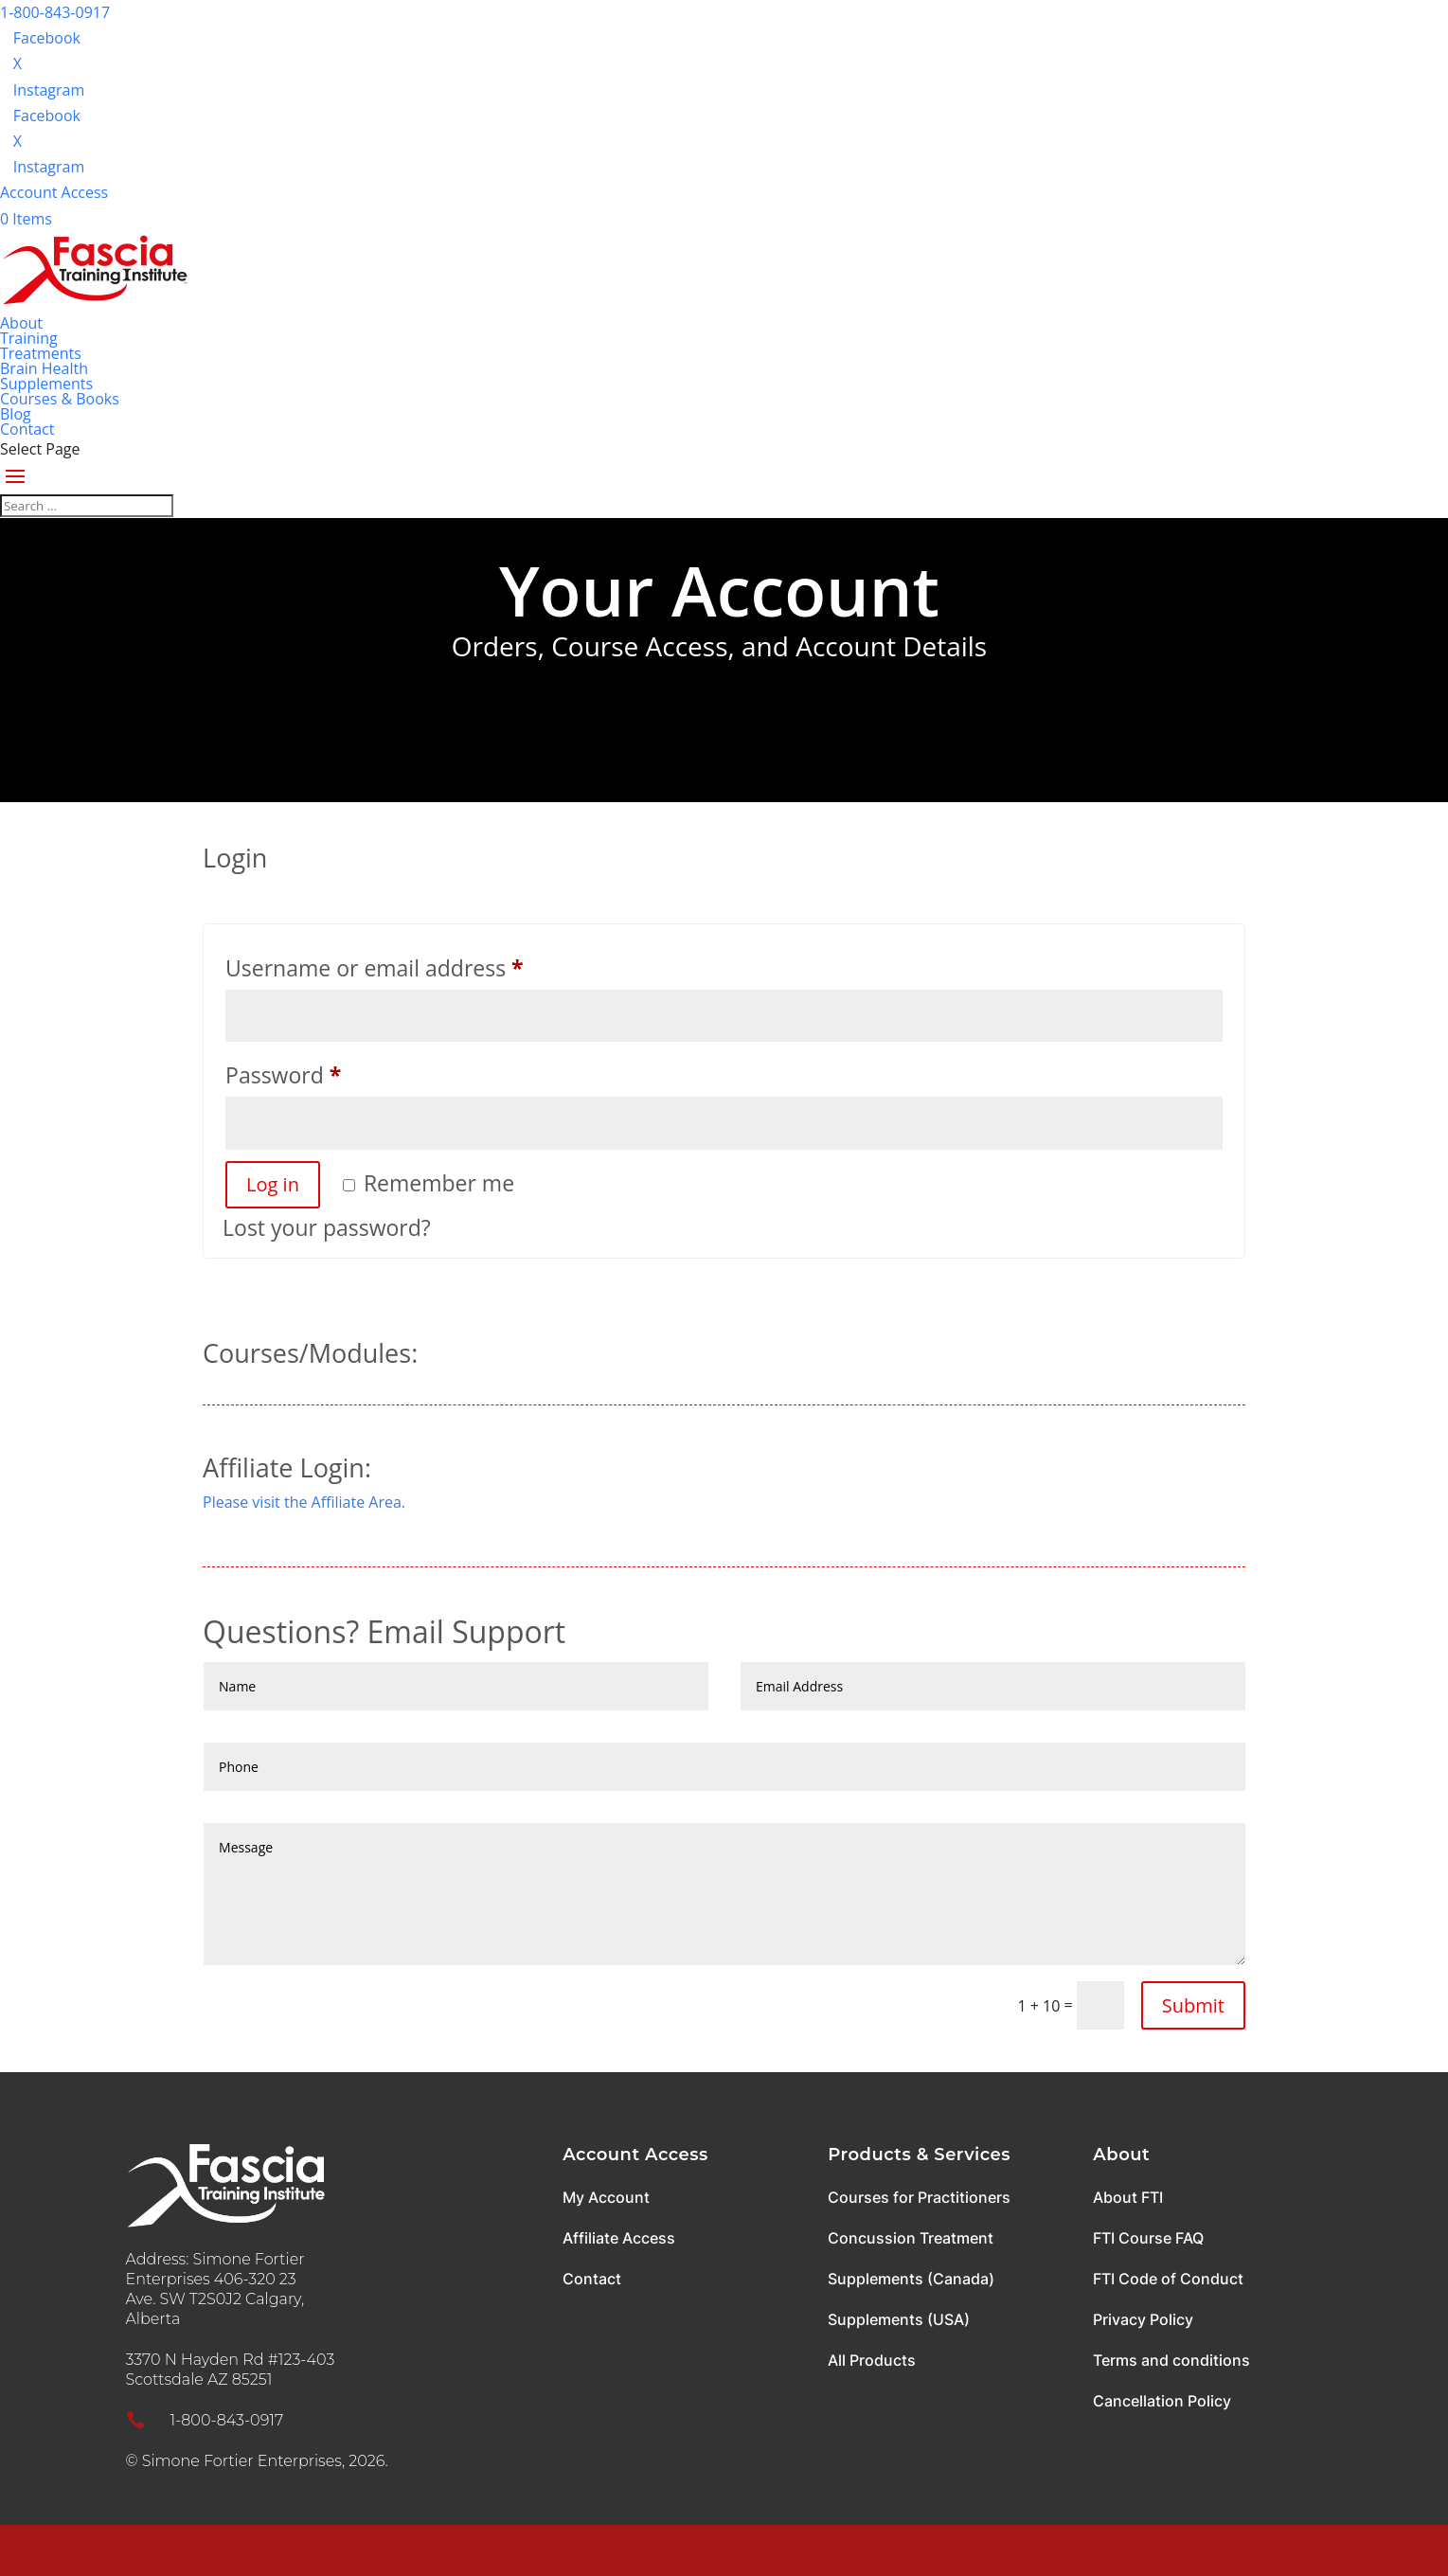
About (21, 323)
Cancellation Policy (1162, 2400)
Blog (15, 413)
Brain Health (44, 368)
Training (29, 338)
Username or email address (420, 964)
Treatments (40, 353)
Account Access (54, 192)
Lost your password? (327, 1227)
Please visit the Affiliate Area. (304, 1502)
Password (329, 1071)
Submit (1193, 2005)
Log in (272, 1184)
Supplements (46, 383)
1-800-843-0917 (55, 12)
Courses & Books (59, 398)
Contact (27, 429)
